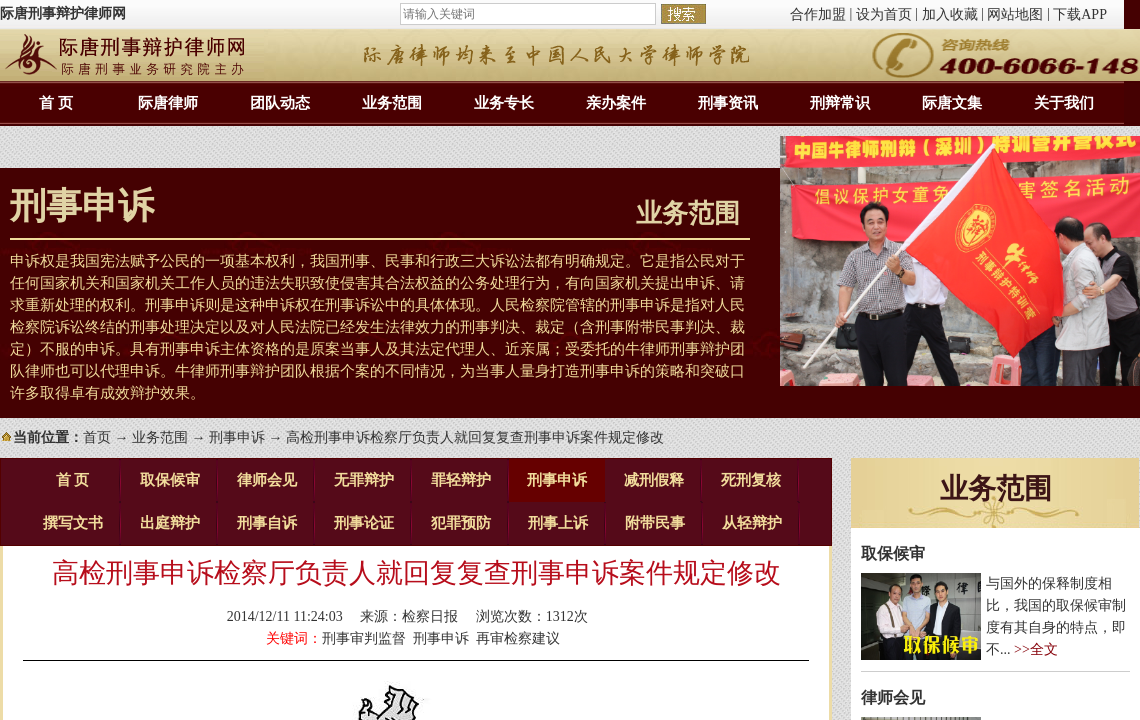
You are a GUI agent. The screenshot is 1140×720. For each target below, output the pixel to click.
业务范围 (392, 103)
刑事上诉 (558, 523)
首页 (97, 437)
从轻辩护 (752, 523)
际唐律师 (168, 103)
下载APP (1080, 14)
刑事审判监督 (364, 638)
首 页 (56, 103)
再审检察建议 (518, 638)
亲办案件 (616, 103)
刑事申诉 (237, 437)
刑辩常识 (840, 103)
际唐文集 (952, 103)
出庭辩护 (170, 523)
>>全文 (1036, 649)
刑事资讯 (728, 103)
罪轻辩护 (461, 480)
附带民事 (655, 523)
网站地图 (1015, 14)
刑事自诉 (267, 523)
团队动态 (280, 103)
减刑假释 (654, 480)
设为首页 (884, 14)
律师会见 (267, 480)
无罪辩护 (364, 480)
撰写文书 (73, 523)
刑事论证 (364, 523)
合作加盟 (818, 14)
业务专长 (504, 103)
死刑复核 (751, 480)
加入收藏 (950, 14)
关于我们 (1064, 103)
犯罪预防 (461, 523)
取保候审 (170, 480)
